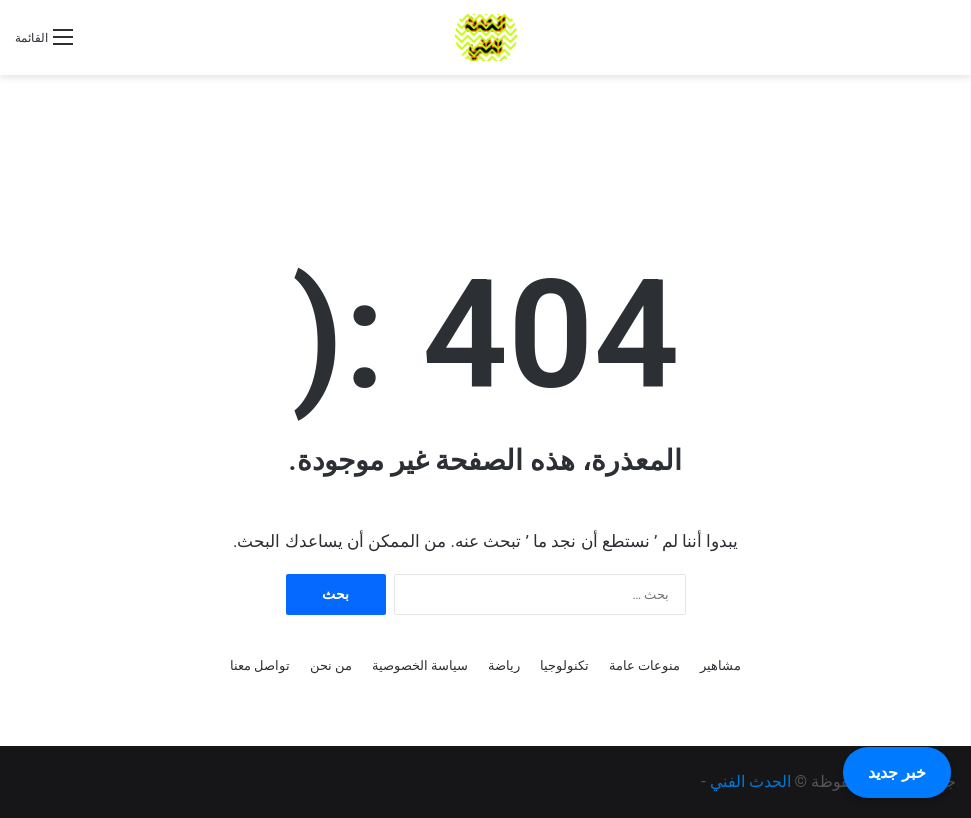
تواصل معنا (260, 665)
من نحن (331, 665)
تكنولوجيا (564, 665)
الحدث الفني (750, 781)
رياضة (504, 665)
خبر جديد (897, 772)
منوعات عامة (644, 665)
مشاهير (720, 665)
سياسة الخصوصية (420, 665)
